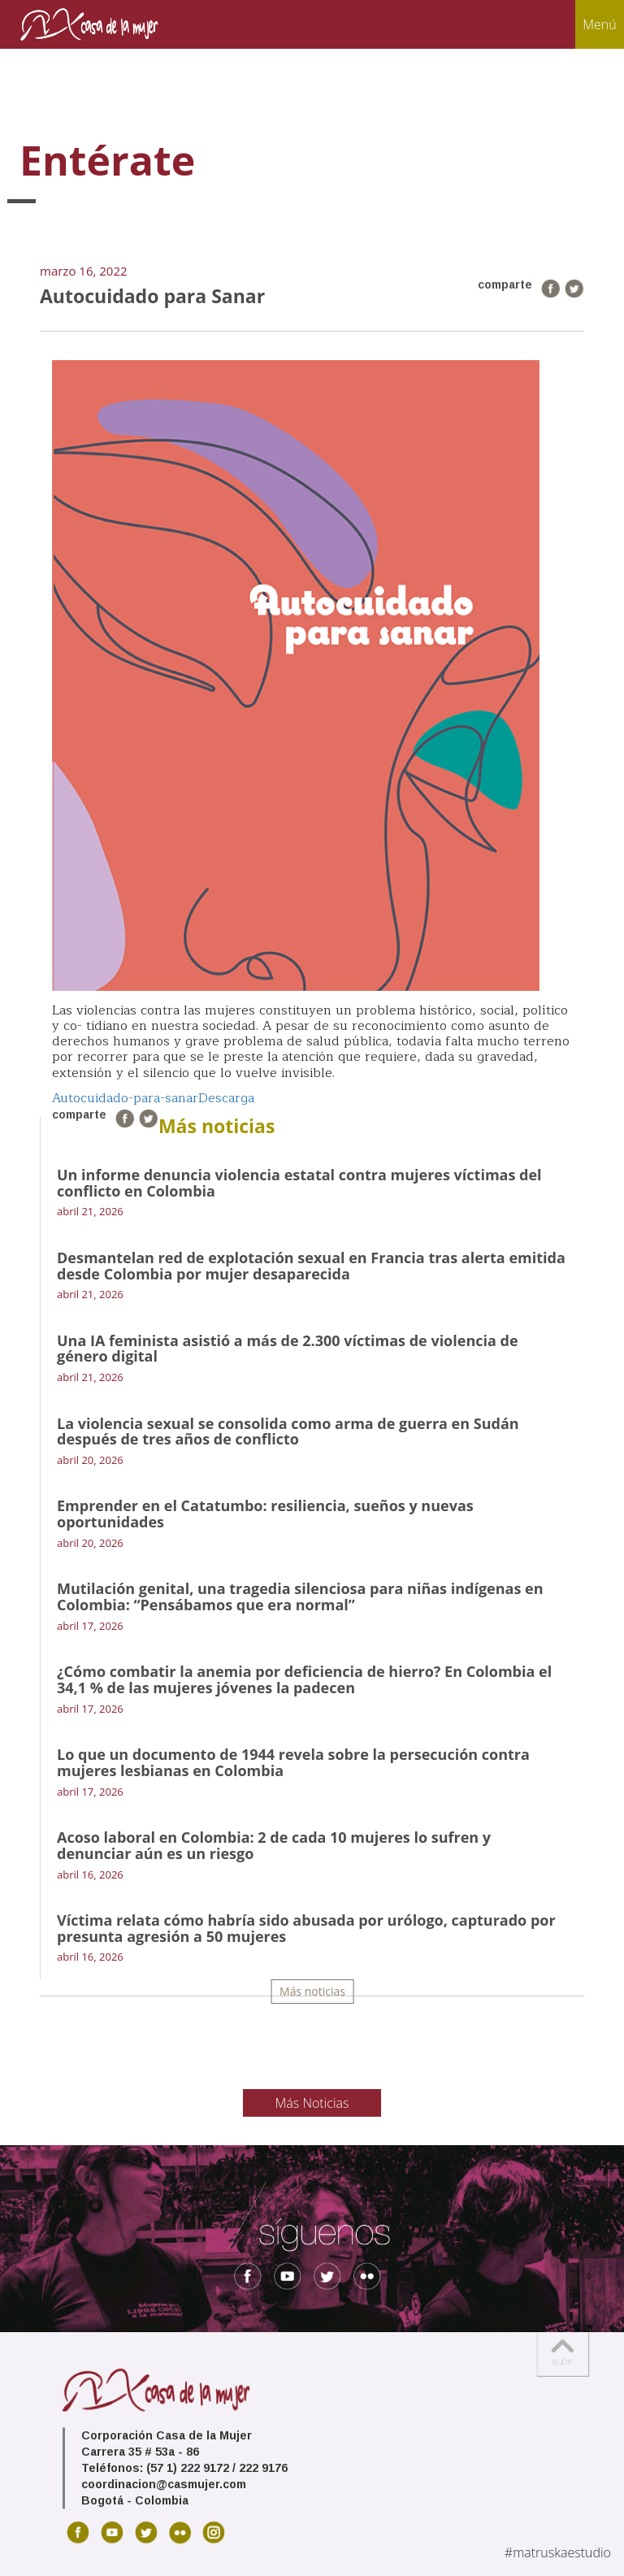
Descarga (226, 1098)
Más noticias (312, 1991)
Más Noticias (312, 2103)
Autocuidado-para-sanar (125, 1098)
